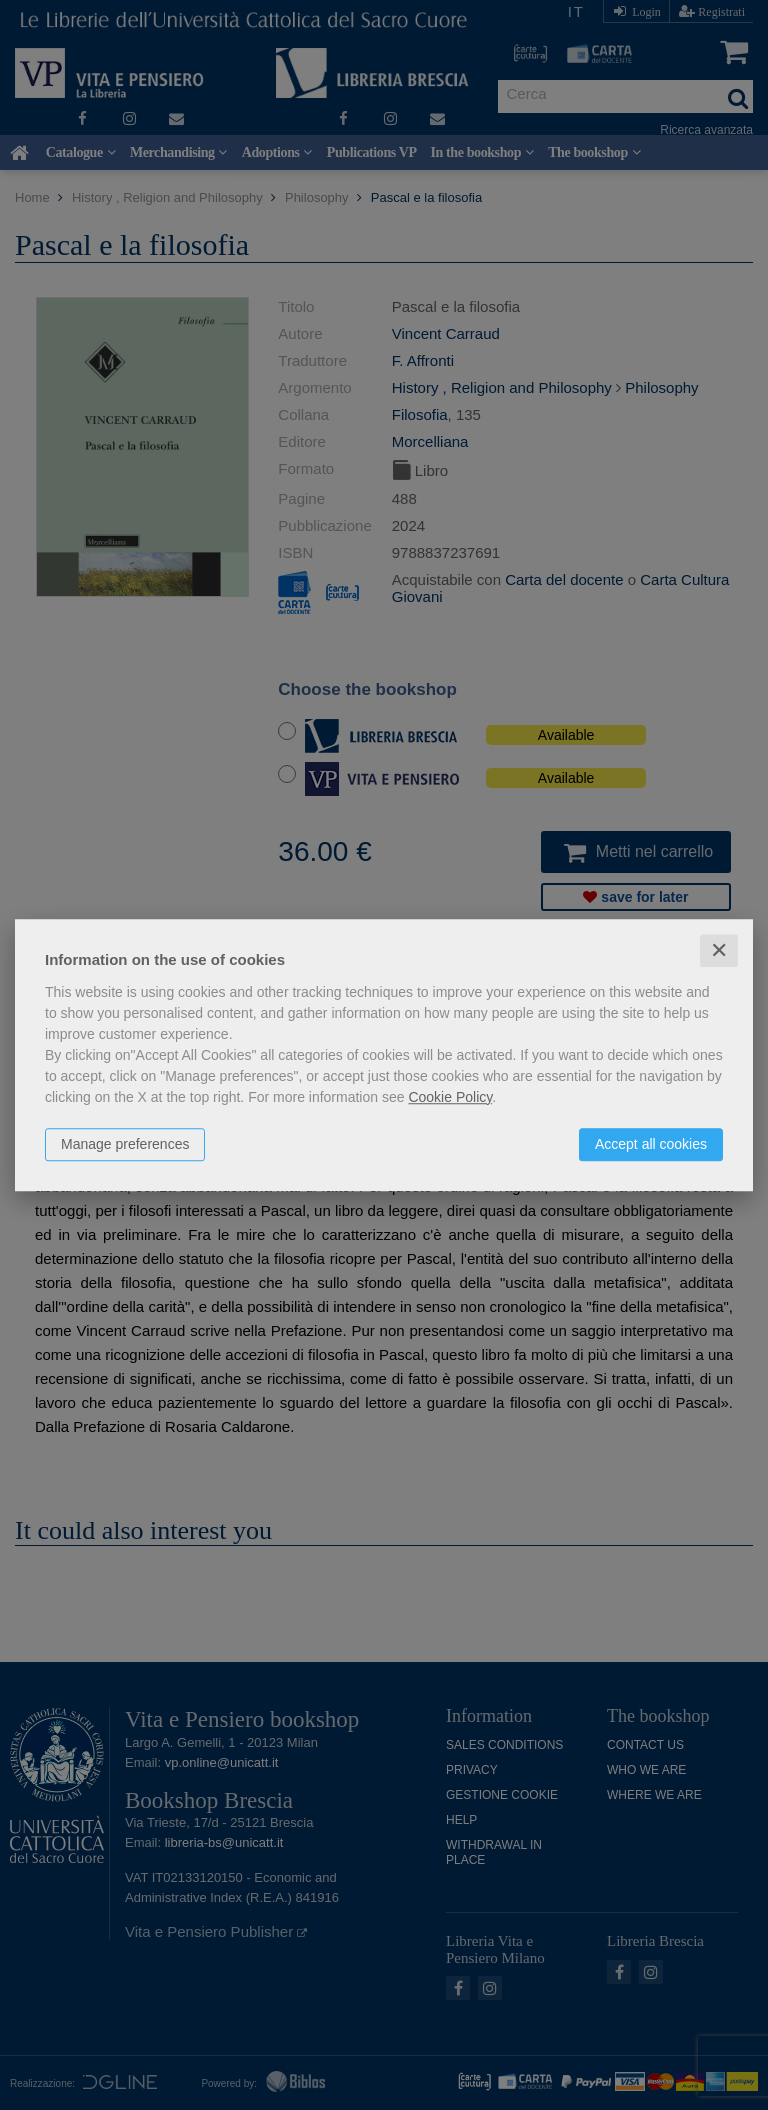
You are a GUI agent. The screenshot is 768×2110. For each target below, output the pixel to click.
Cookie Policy (450, 1097)
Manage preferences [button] (125, 1144)
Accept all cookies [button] (651, 1144)
